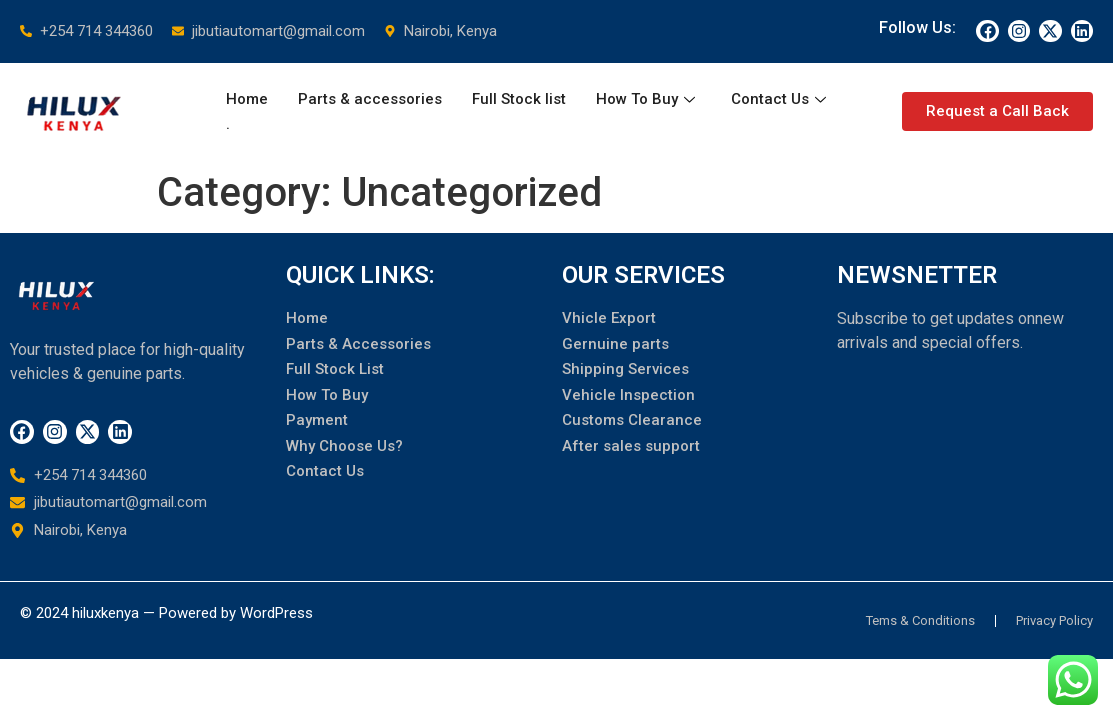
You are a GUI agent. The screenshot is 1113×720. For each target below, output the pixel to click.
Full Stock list (519, 99)
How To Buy (645, 99)
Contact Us (778, 99)
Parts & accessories (370, 99)
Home (247, 99)
